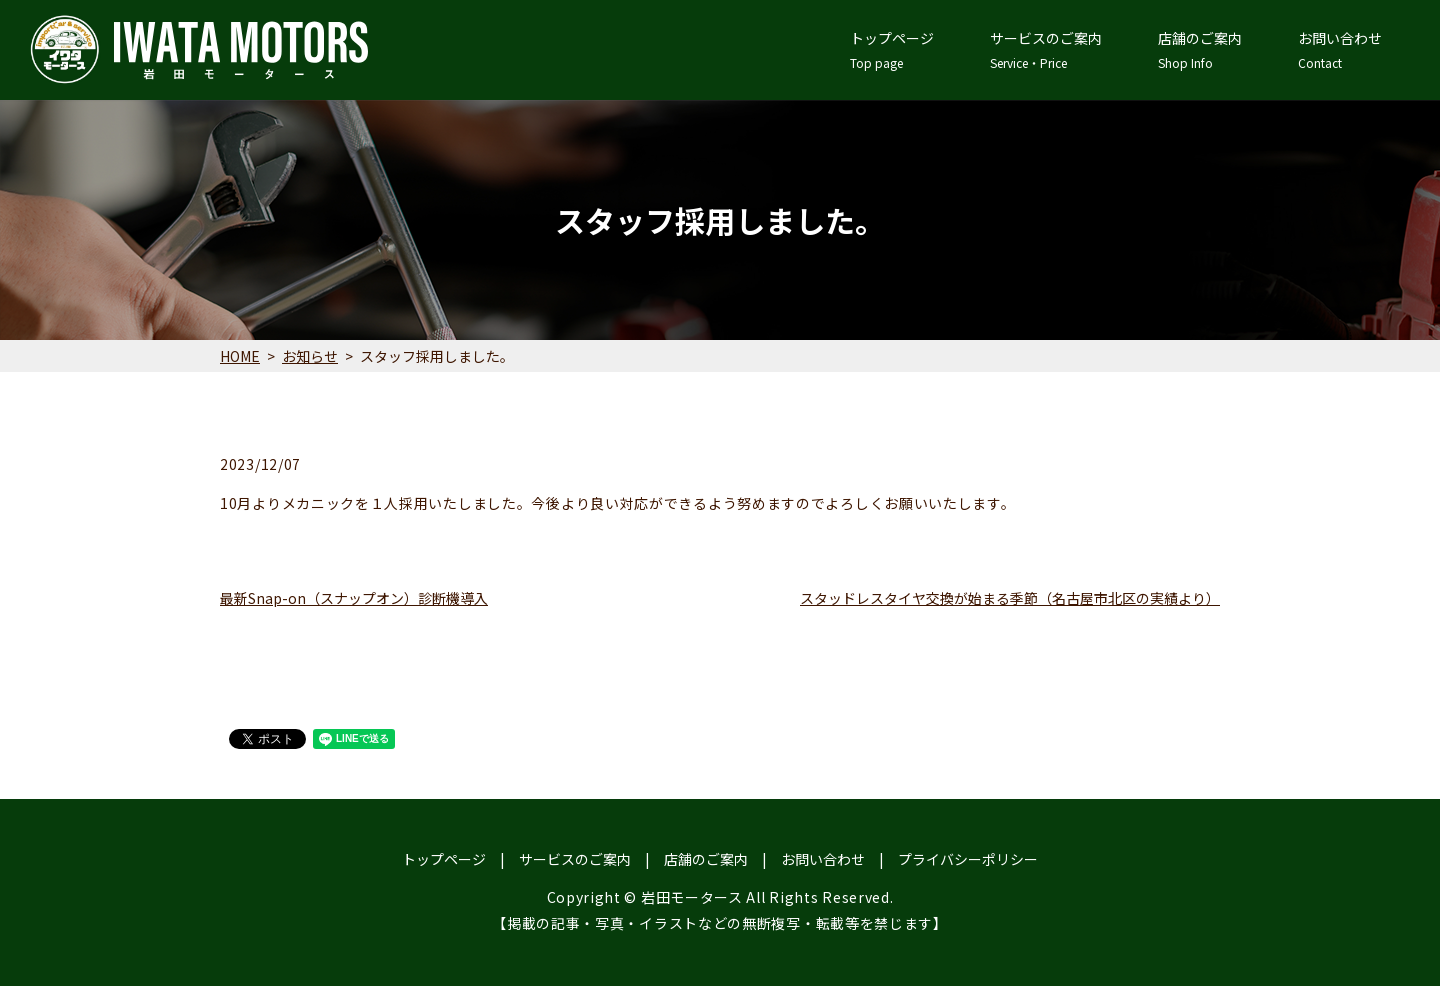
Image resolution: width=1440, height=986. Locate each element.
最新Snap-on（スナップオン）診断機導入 (354, 598)
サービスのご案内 (1046, 50)
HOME (240, 356)
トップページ (892, 50)
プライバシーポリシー (968, 859)
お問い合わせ (1340, 50)
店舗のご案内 (1200, 50)
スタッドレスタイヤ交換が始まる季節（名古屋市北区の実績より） (1010, 598)
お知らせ (310, 356)
